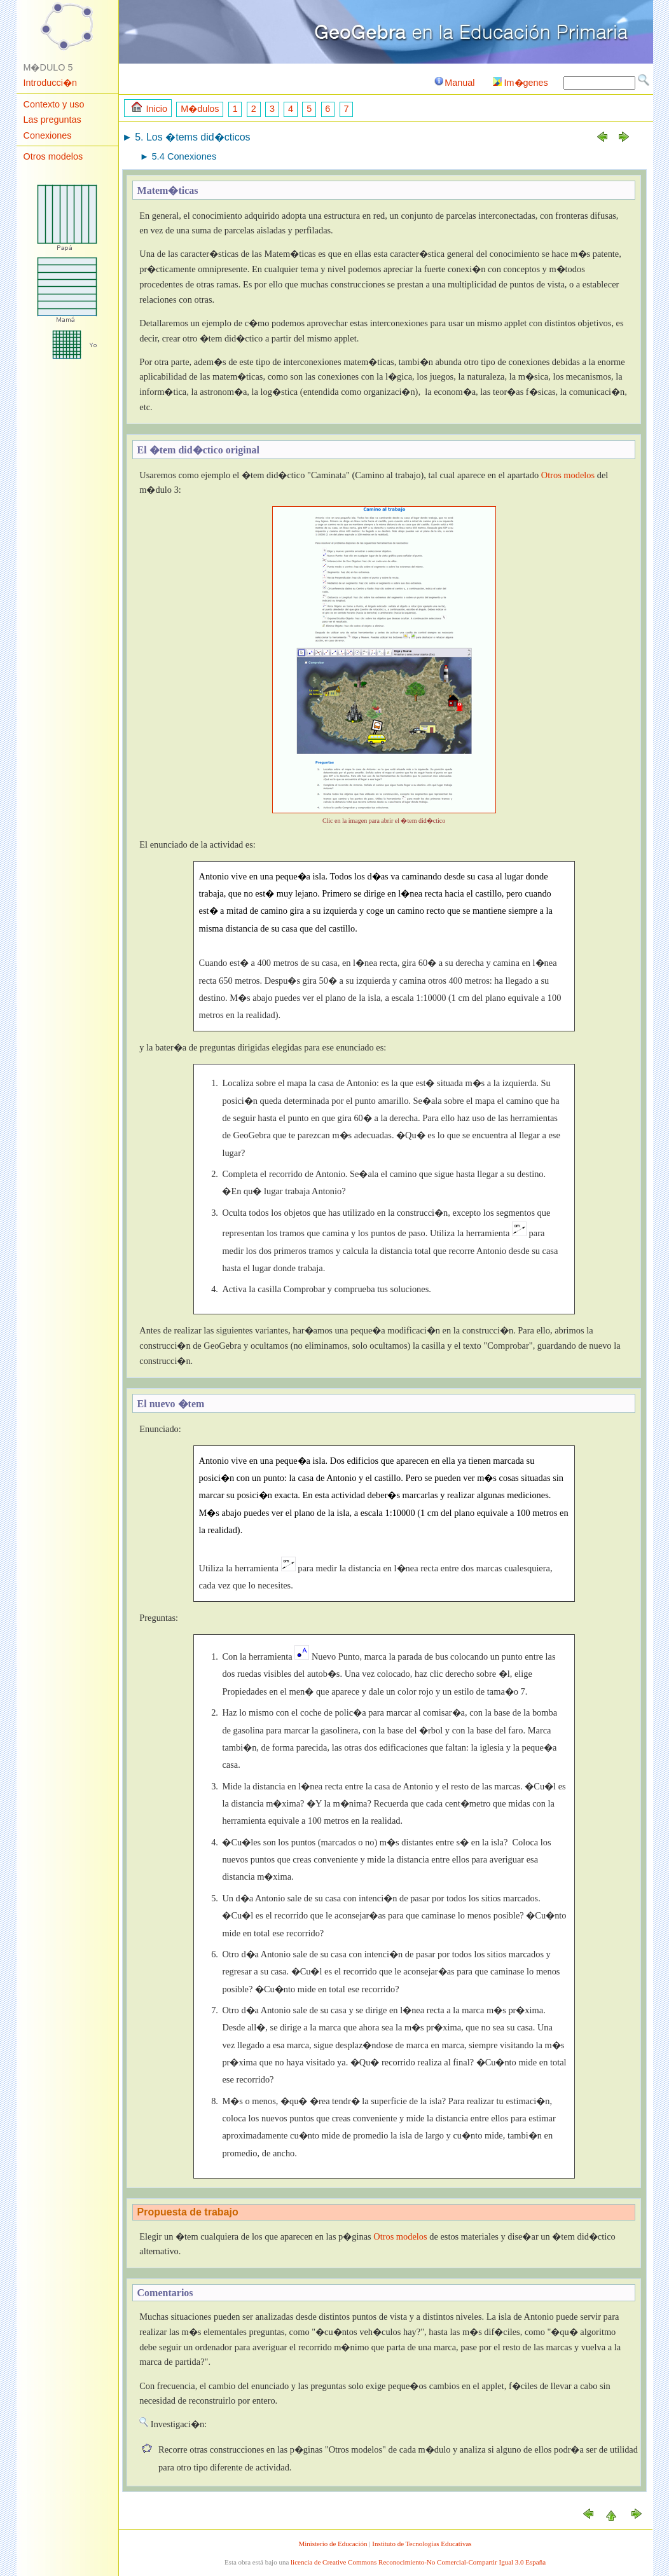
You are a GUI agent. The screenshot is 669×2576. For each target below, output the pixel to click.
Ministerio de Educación (332, 2543)
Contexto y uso (54, 104)
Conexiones (48, 135)
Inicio (149, 108)
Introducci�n (50, 83)
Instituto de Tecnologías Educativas (421, 2543)
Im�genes (520, 83)
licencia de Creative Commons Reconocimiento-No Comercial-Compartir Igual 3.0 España (418, 2562)
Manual (453, 83)
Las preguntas (52, 119)
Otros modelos (53, 156)
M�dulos (200, 109)
